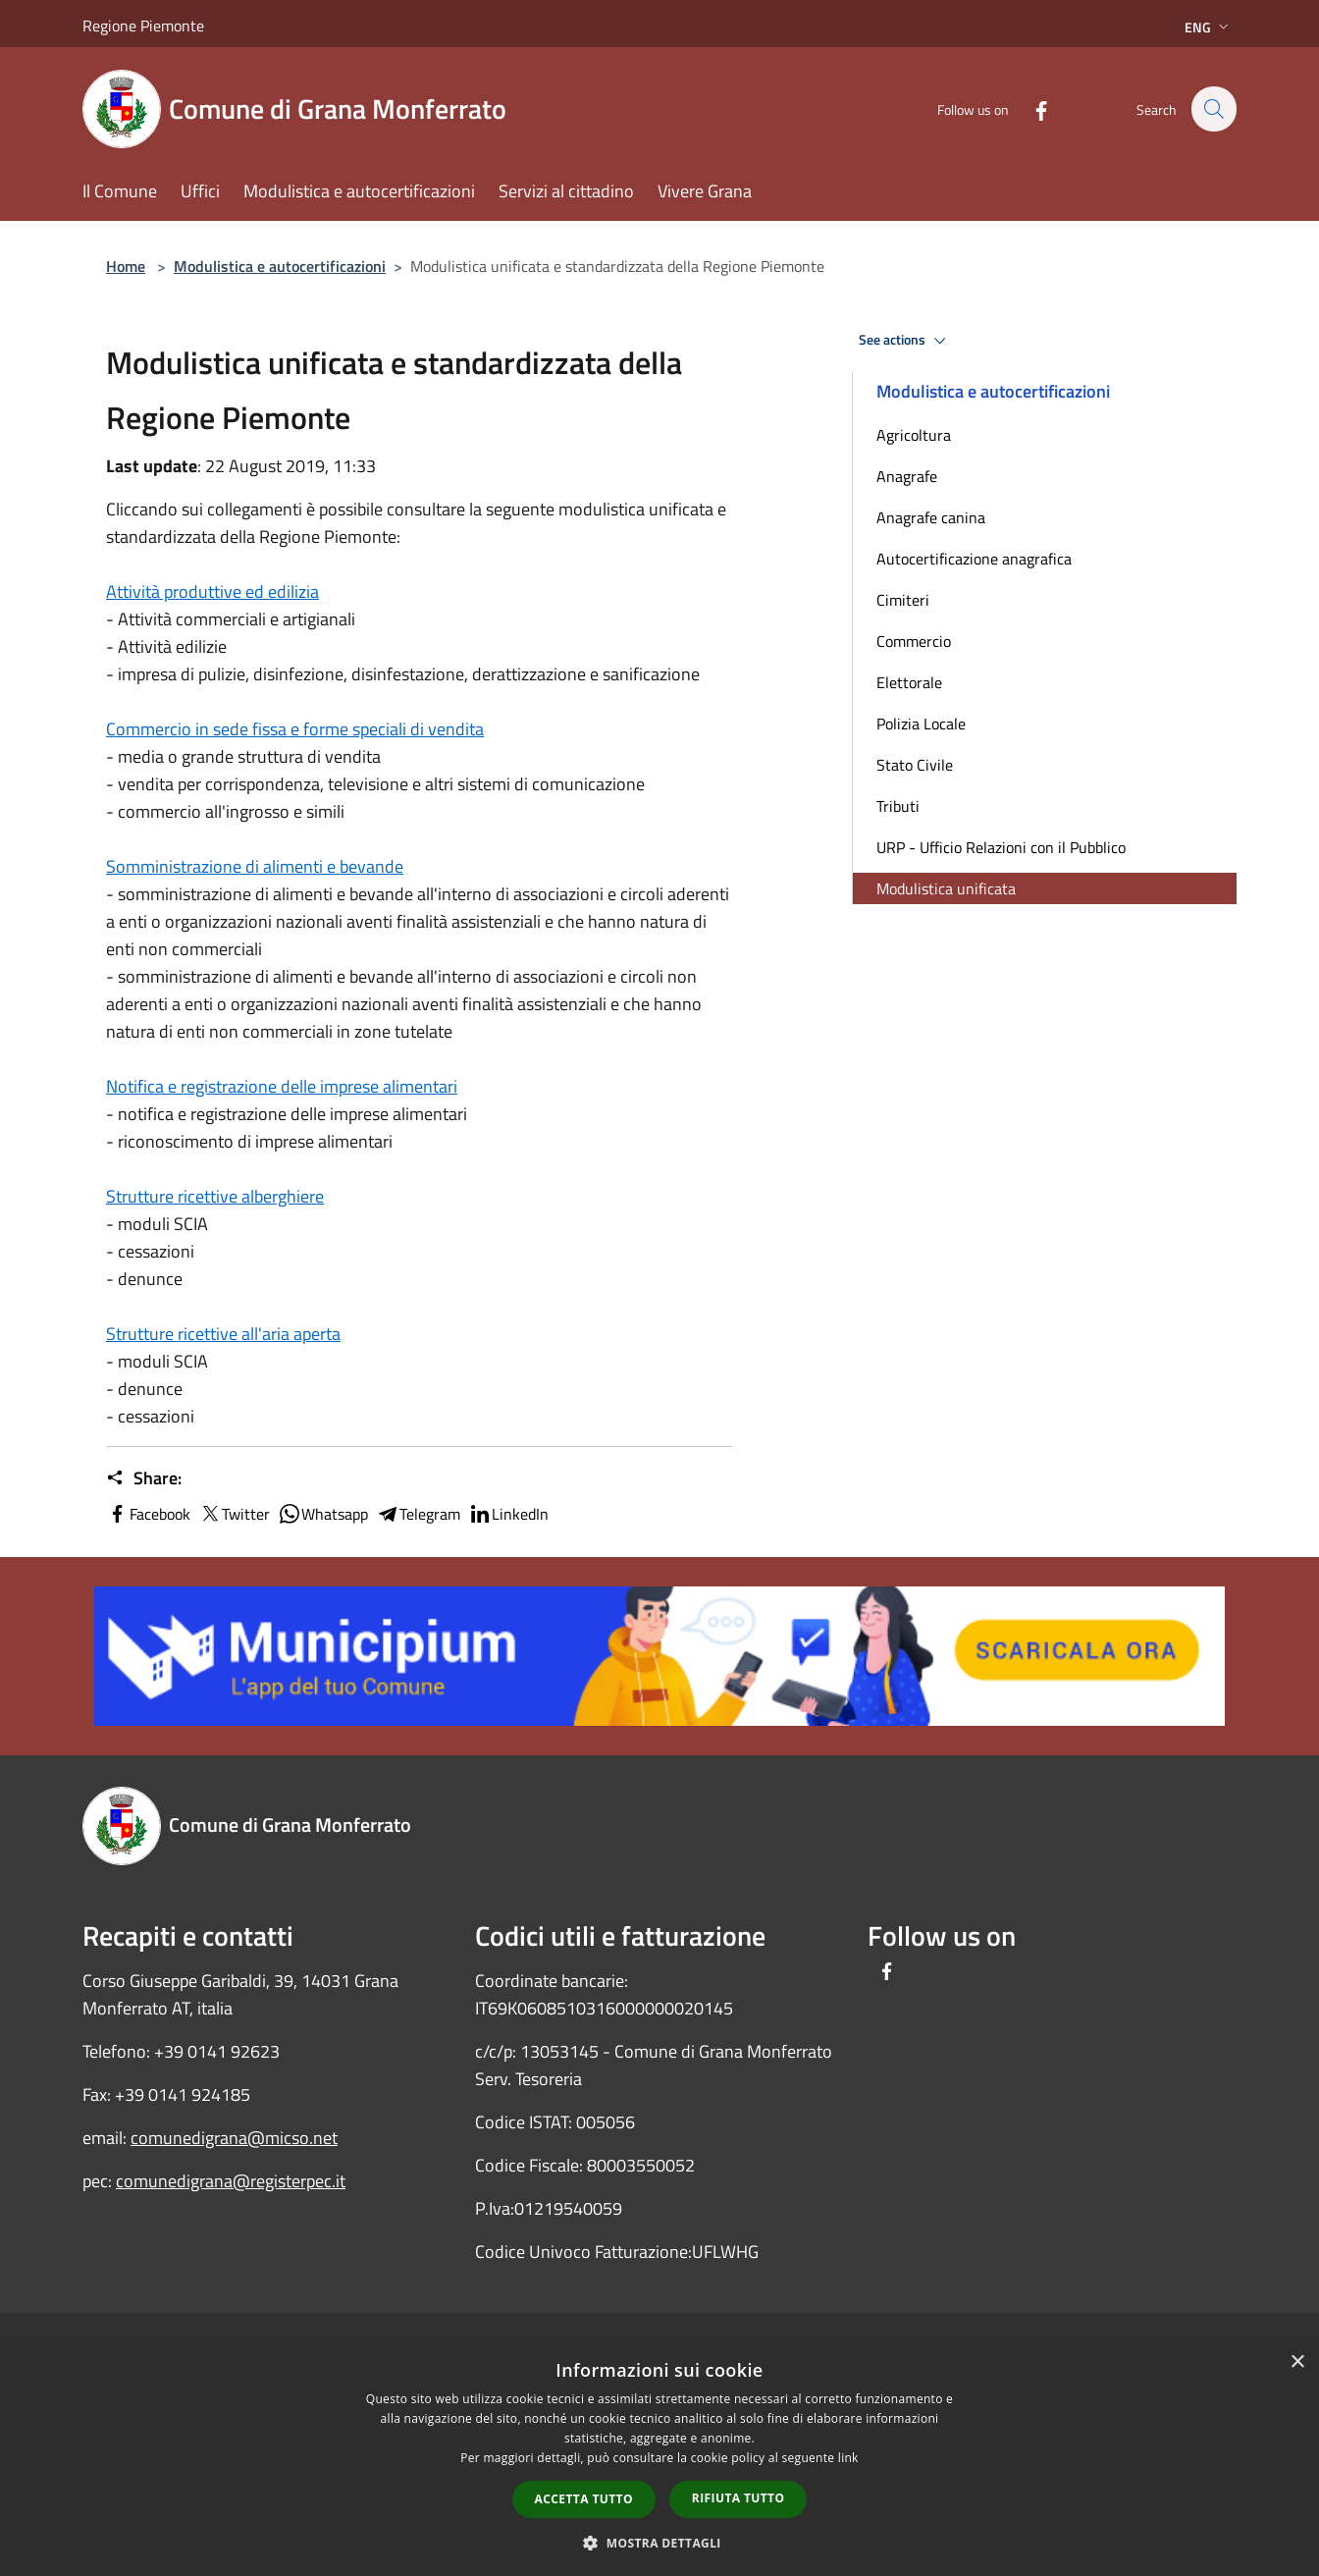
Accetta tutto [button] (584, 2499)
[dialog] (659, 2458)
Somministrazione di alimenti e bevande (254, 866)
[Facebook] (1030, 108)
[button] (659, 2542)
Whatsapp (323, 1514)
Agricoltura (913, 435)
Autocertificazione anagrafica (974, 558)
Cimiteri (902, 600)
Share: (144, 1478)
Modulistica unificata (946, 888)
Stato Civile (914, 765)
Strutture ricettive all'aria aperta (223, 1333)
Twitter (234, 1514)
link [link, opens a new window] (848, 2457)
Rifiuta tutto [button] (738, 2498)
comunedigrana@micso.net (234, 2137)
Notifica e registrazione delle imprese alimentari (281, 1086)
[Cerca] (1213, 109)
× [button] (1297, 2362)
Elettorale (909, 682)
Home (125, 266)
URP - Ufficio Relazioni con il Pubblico (1001, 847)
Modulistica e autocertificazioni (280, 266)
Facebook (148, 1514)
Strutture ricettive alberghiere (215, 1196)
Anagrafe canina (930, 517)
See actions (905, 340)
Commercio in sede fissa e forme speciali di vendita (295, 729)
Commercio (913, 641)
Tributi (898, 806)
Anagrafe (906, 476)
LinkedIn (508, 1514)
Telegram (418, 1514)
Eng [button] (1209, 27)
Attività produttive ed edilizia (212, 591)
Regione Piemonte (143, 25)
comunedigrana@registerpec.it (230, 2181)
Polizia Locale (921, 723)
